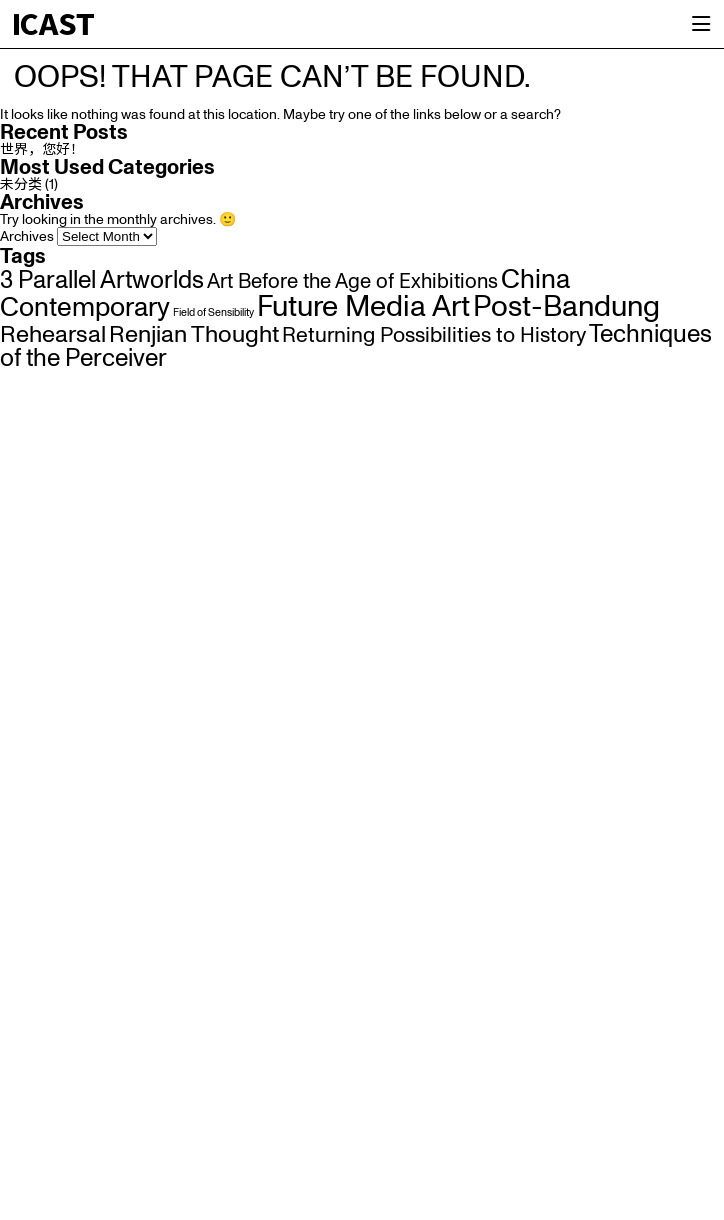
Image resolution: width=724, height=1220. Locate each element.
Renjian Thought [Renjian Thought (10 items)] (194, 335)
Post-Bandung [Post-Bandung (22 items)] (566, 307)
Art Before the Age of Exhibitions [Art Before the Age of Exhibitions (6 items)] (352, 282)
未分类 (21, 185)
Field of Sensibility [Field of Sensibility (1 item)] (213, 313)
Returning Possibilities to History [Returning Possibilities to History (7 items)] (434, 335)
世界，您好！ (42, 150)
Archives (27, 237)
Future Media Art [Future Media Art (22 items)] (363, 307)
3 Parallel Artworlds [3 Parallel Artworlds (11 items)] (102, 281)
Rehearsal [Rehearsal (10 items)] (53, 335)
